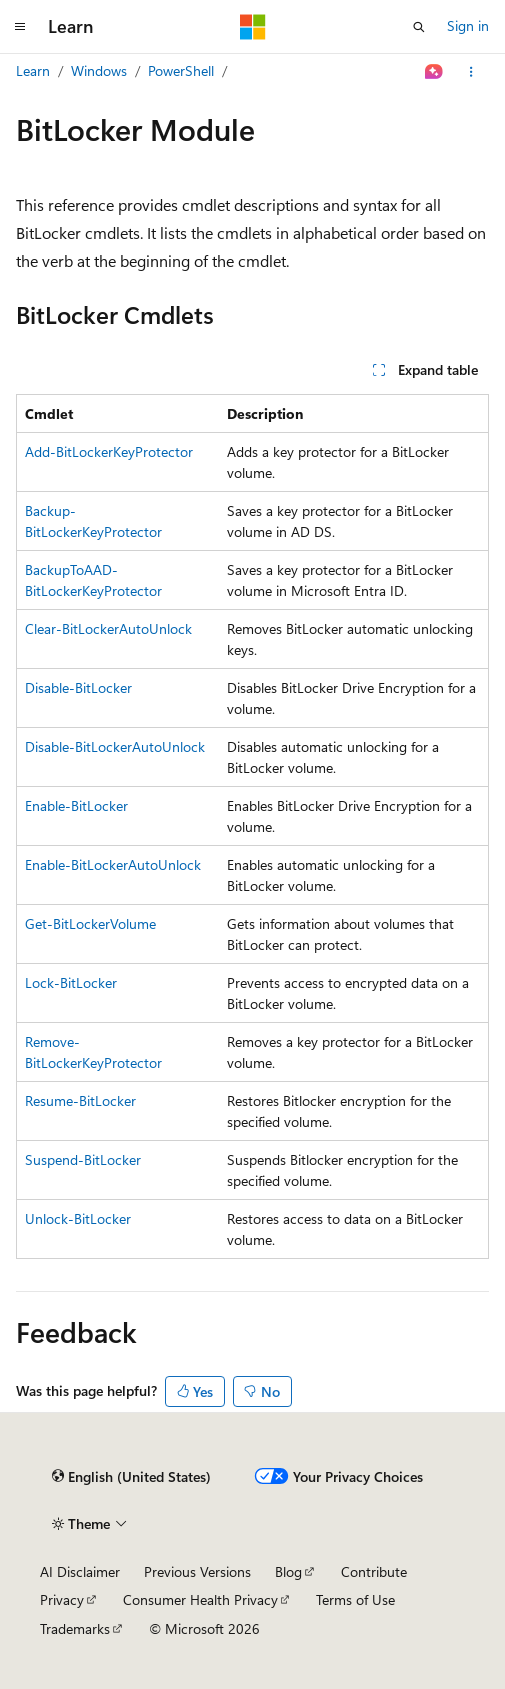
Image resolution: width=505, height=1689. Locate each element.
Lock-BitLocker (71, 982)
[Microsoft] (253, 27)
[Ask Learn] (434, 72)
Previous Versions (197, 1571)
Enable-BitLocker (76, 805)
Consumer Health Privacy (200, 1599)
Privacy (62, 1599)
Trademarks (75, 1628)
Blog (288, 1571)
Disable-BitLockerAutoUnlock (115, 746)
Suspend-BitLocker (83, 1159)
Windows (99, 70)
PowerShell (181, 70)
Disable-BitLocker (78, 687)
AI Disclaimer (80, 1571)
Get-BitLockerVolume (90, 923)
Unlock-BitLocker (78, 1218)
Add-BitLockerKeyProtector (109, 451)
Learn (33, 70)
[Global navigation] (20, 27)
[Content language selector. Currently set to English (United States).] (131, 1477)
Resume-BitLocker (80, 1100)
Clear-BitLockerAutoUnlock (108, 628)
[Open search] (419, 27)
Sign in (468, 25)
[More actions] (471, 72)
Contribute (374, 1571)
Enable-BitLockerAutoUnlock (113, 864)
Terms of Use (355, 1599)
